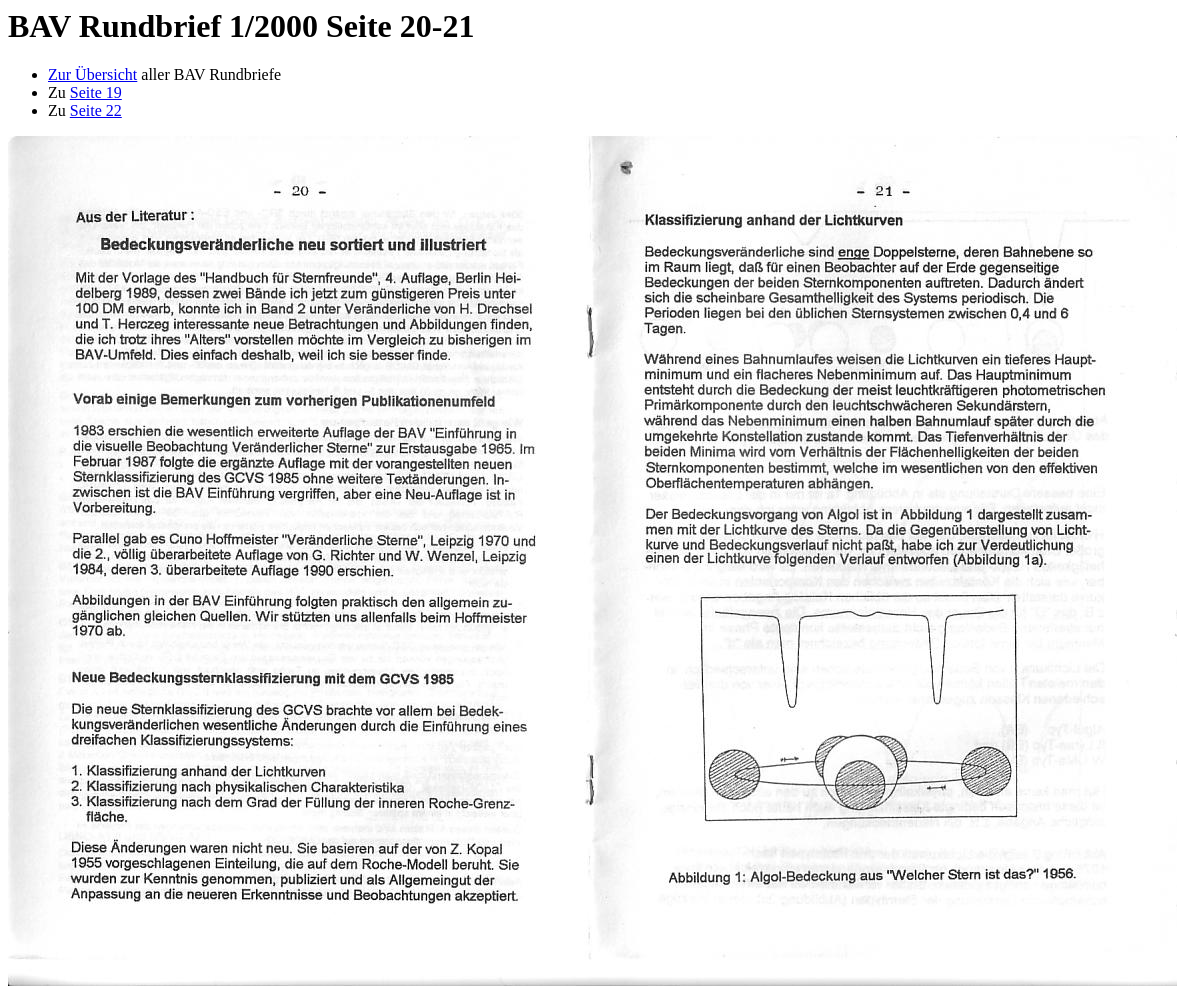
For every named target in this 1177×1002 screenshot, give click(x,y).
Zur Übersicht (92, 74)
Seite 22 (96, 110)
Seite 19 (96, 92)
